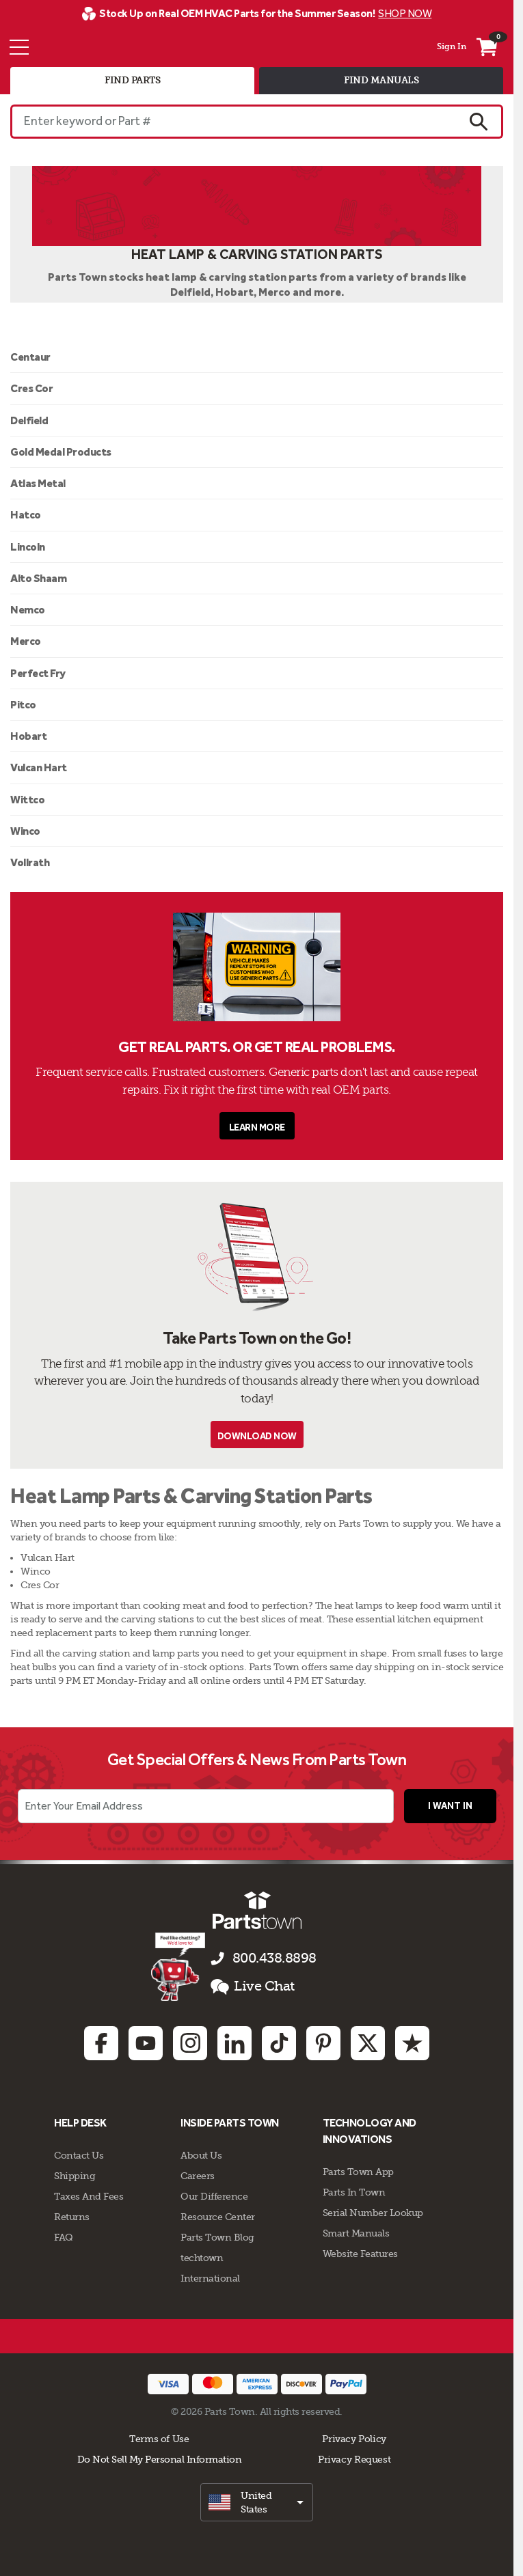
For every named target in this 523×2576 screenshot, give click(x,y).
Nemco (27, 609)
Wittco (27, 799)
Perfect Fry (38, 673)
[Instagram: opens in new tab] (190, 2043)
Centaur (30, 356)
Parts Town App (358, 2171)
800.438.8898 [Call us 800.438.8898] (274, 1958)
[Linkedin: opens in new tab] (234, 2043)
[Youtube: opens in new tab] (146, 2043)
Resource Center (217, 2216)
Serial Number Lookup (373, 2212)
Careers (197, 2175)
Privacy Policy (354, 2438)
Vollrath (29, 862)
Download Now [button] (257, 1436)
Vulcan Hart (38, 767)
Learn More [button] (257, 1127)
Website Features (360, 2253)
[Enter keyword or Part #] (232, 122)
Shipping (74, 2175)
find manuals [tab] (381, 80)
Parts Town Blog (217, 2237)
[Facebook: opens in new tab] (101, 2043)
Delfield (29, 420)
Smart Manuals (356, 2233)
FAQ (63, 2237)
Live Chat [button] (253, 1986)
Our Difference (213, 2196)
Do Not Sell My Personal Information (159, 2459)
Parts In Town (354, 2192)
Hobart (28, 736)
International (210, 2278)
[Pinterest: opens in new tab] (323, 2043)
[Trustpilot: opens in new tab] (412, 2043)
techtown (201, 2257)
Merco (25, 641)
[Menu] (19, 47)
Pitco (23, 704)
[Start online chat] (178, 1967)
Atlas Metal (38, 483)
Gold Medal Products (60, 451)
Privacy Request (354, 2459)
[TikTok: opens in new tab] (279, 2043)
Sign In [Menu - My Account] (451, 46)
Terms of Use (159, 2438)
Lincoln (27, 546)
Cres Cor (31, 388)
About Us (201, 2155)
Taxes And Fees (88, 2196)
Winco (25, 831)
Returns (72, 2216)
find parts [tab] (132, 80)
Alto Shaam (38, 578)
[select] (256, 2502)
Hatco (25, 514)
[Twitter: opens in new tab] (368, 2043)
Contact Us (78, 2155)
